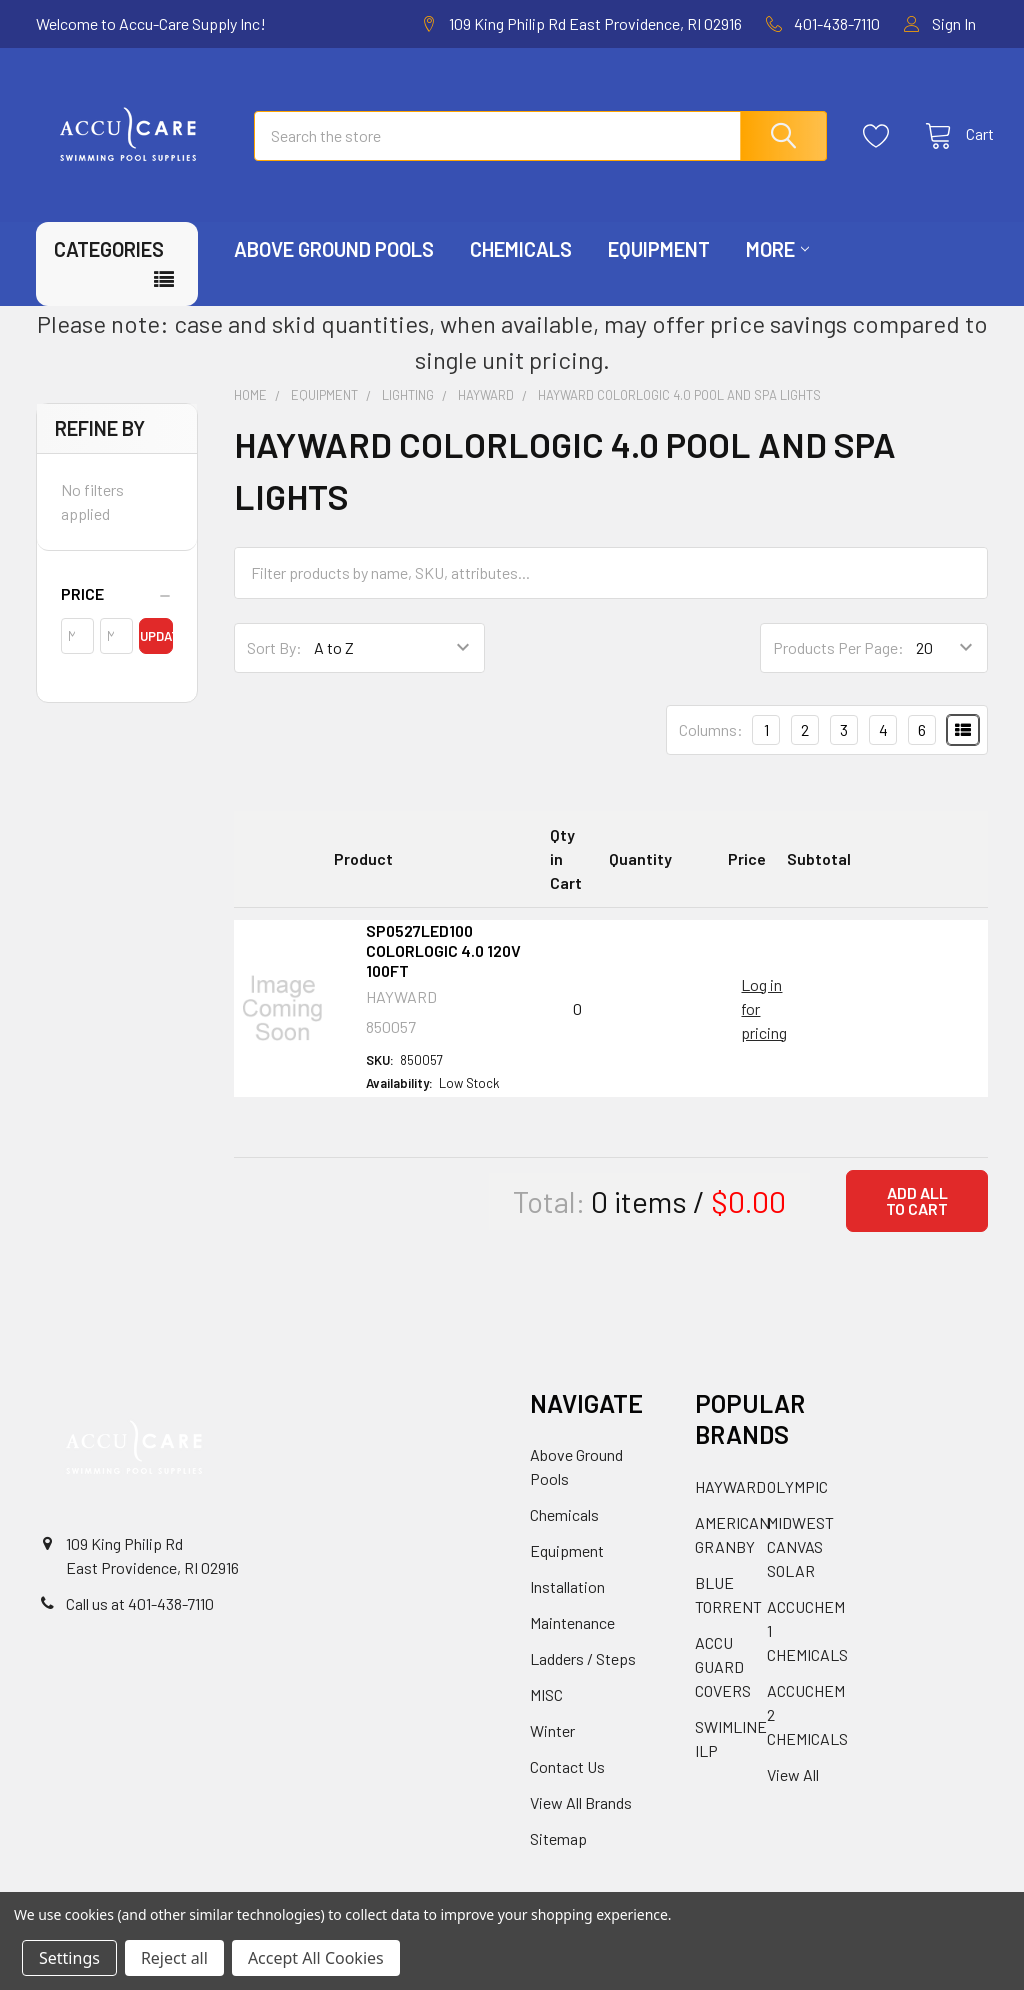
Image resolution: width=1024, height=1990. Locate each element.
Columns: (711, 748)
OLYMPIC (797, 1505)
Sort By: (274, 666)
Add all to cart (917, 1219)
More (777, 268)
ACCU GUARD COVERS (723, 1685)
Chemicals (521, 268)
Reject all (174, 1958)
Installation (567, 1605)
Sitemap (558, 1857)
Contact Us (567, 1785)
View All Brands (581, 1821)
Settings (69, 1958)
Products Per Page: (838, 666)
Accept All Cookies (316, 1958)
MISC (546, 1713)
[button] (117, 613)
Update (156, 655)
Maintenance (572, 1641)
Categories (109, 268)
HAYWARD (730, 1505)
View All (793, 1793)
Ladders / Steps (583, 1677)
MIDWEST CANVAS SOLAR (800, 1565)
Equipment (659, 268)
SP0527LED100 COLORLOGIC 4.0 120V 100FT (443, 969)
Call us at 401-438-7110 (140, 1622)
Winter (552, 1749)
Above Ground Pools (334, 268)
